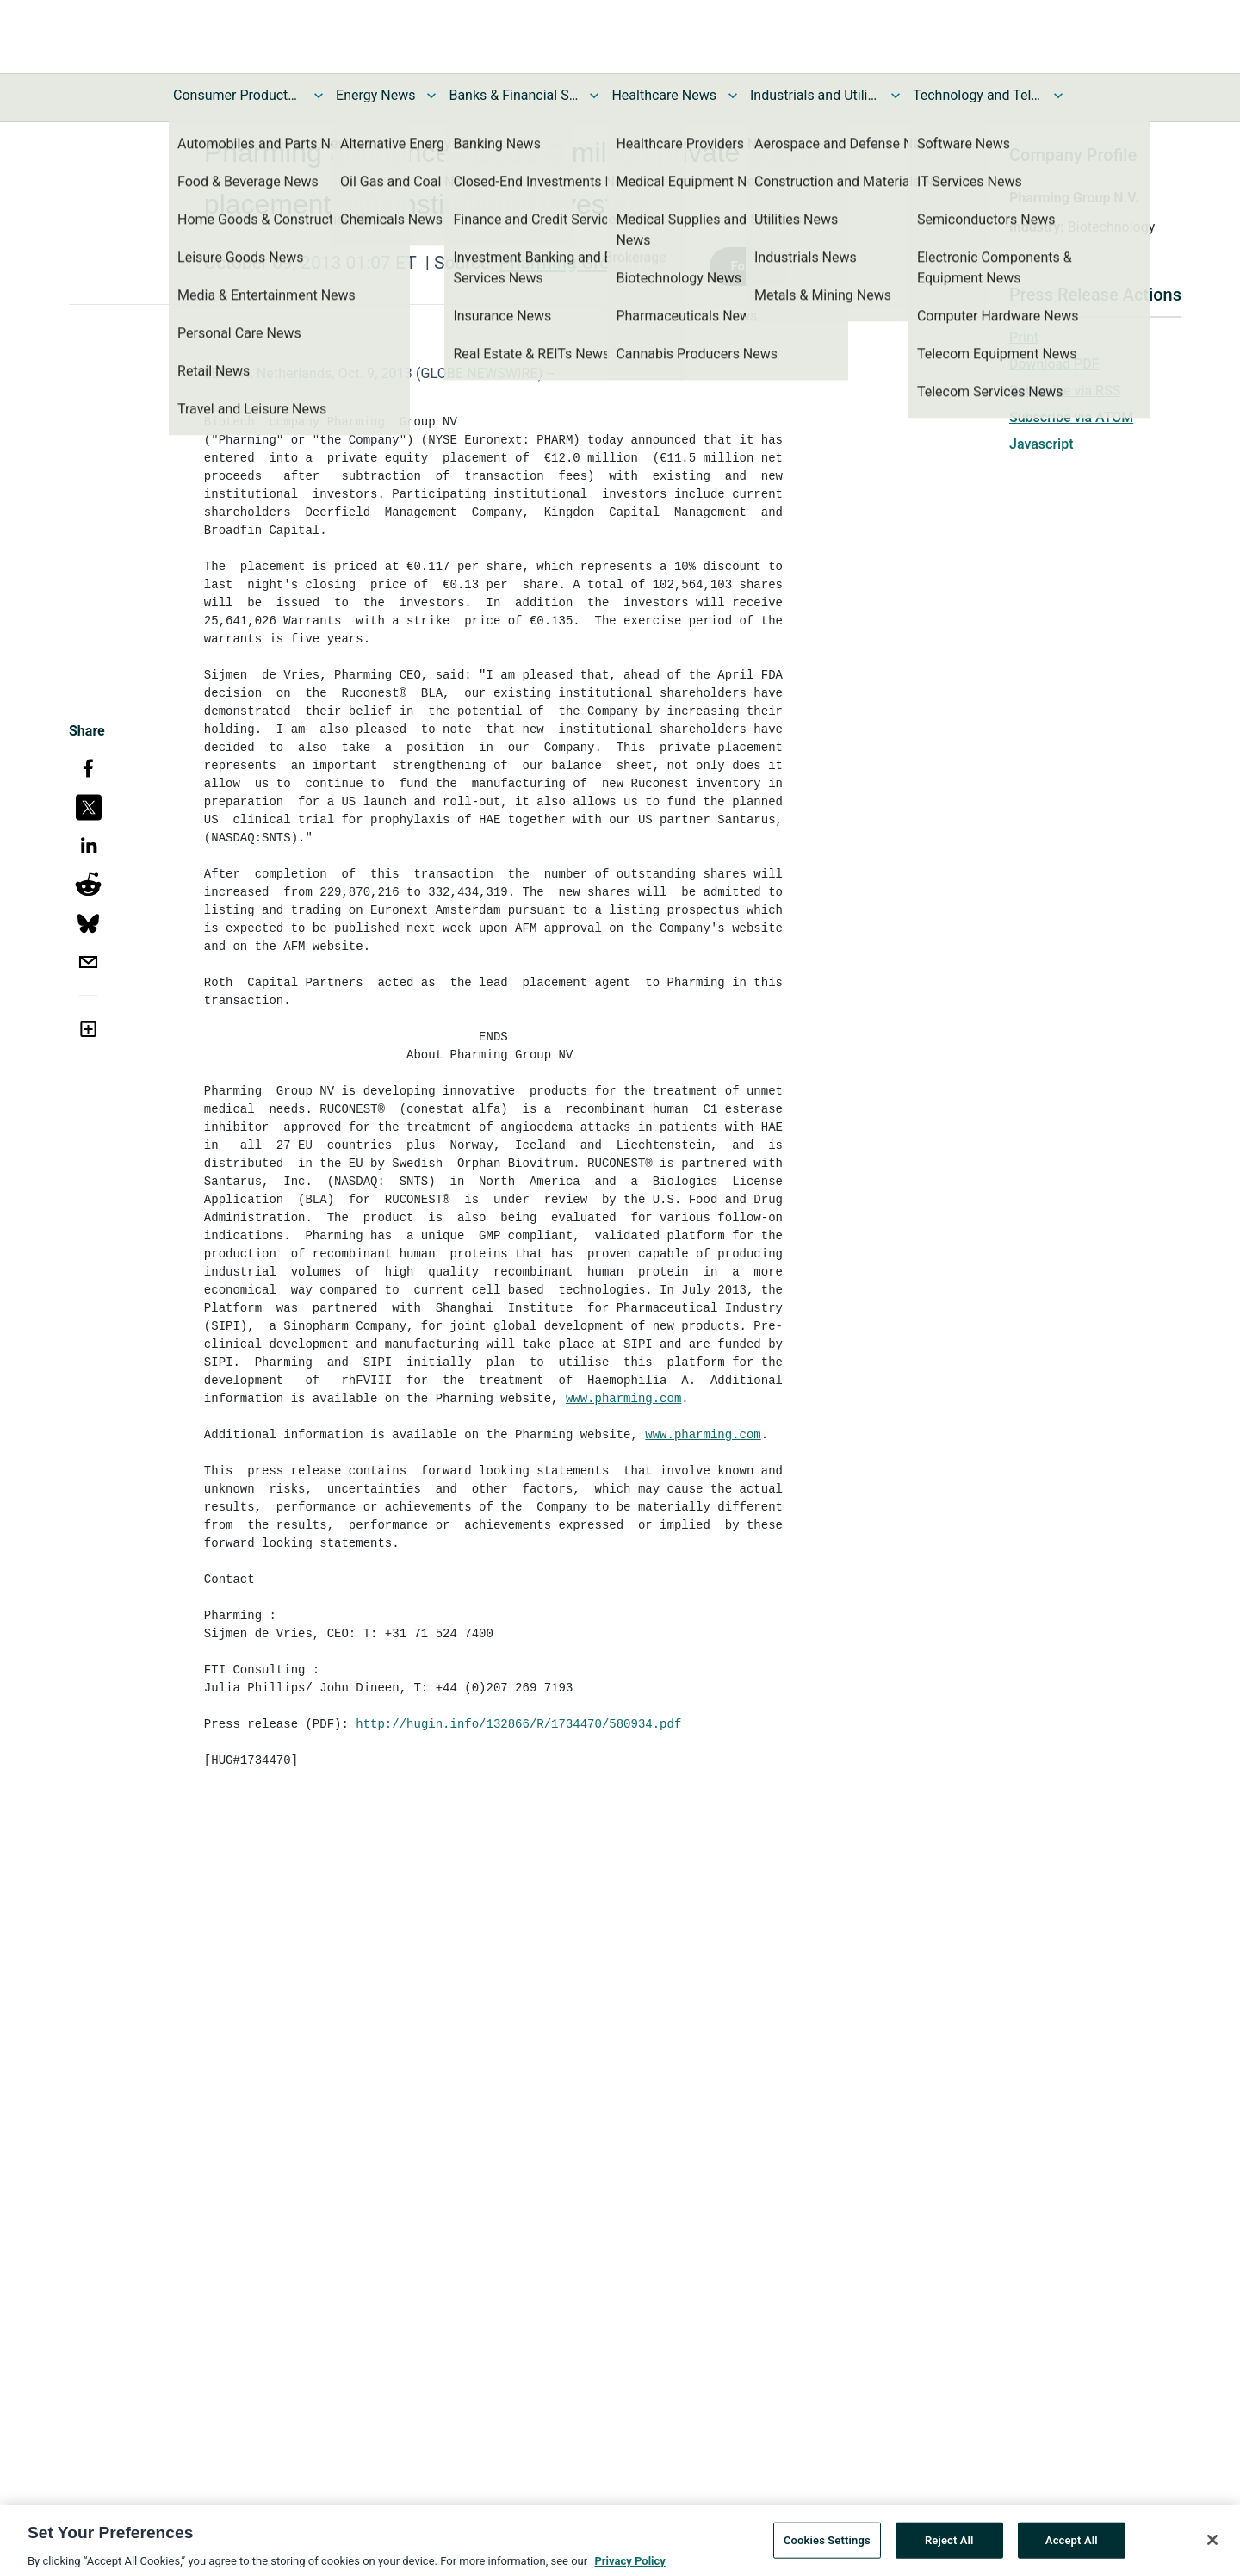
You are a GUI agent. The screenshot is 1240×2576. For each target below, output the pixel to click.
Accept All (1071, 2545)
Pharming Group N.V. (582, 262)
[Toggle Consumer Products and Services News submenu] (318, 95)
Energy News (375, 95)
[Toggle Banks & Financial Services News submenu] (594, 95)
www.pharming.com (623, 1399)
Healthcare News (663, 95)
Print (1023, 337)
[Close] (1212, 2545)
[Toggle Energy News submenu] (431, 95)
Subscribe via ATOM (1071, 417)
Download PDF (1054, 364)
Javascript (1041, 444)
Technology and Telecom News (977, 95)
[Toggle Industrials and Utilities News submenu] (895, 95)
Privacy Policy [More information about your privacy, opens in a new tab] (629, 2566)
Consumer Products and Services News (237, 95)
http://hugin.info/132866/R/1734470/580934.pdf (518, 1724)
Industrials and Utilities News (814, 95)
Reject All (949, 2545)
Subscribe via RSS (1065, 390)
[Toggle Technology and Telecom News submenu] (1058, 95)
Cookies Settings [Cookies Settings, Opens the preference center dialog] (827, 2545)
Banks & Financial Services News (513, 95)
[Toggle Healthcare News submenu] (732, 95)
